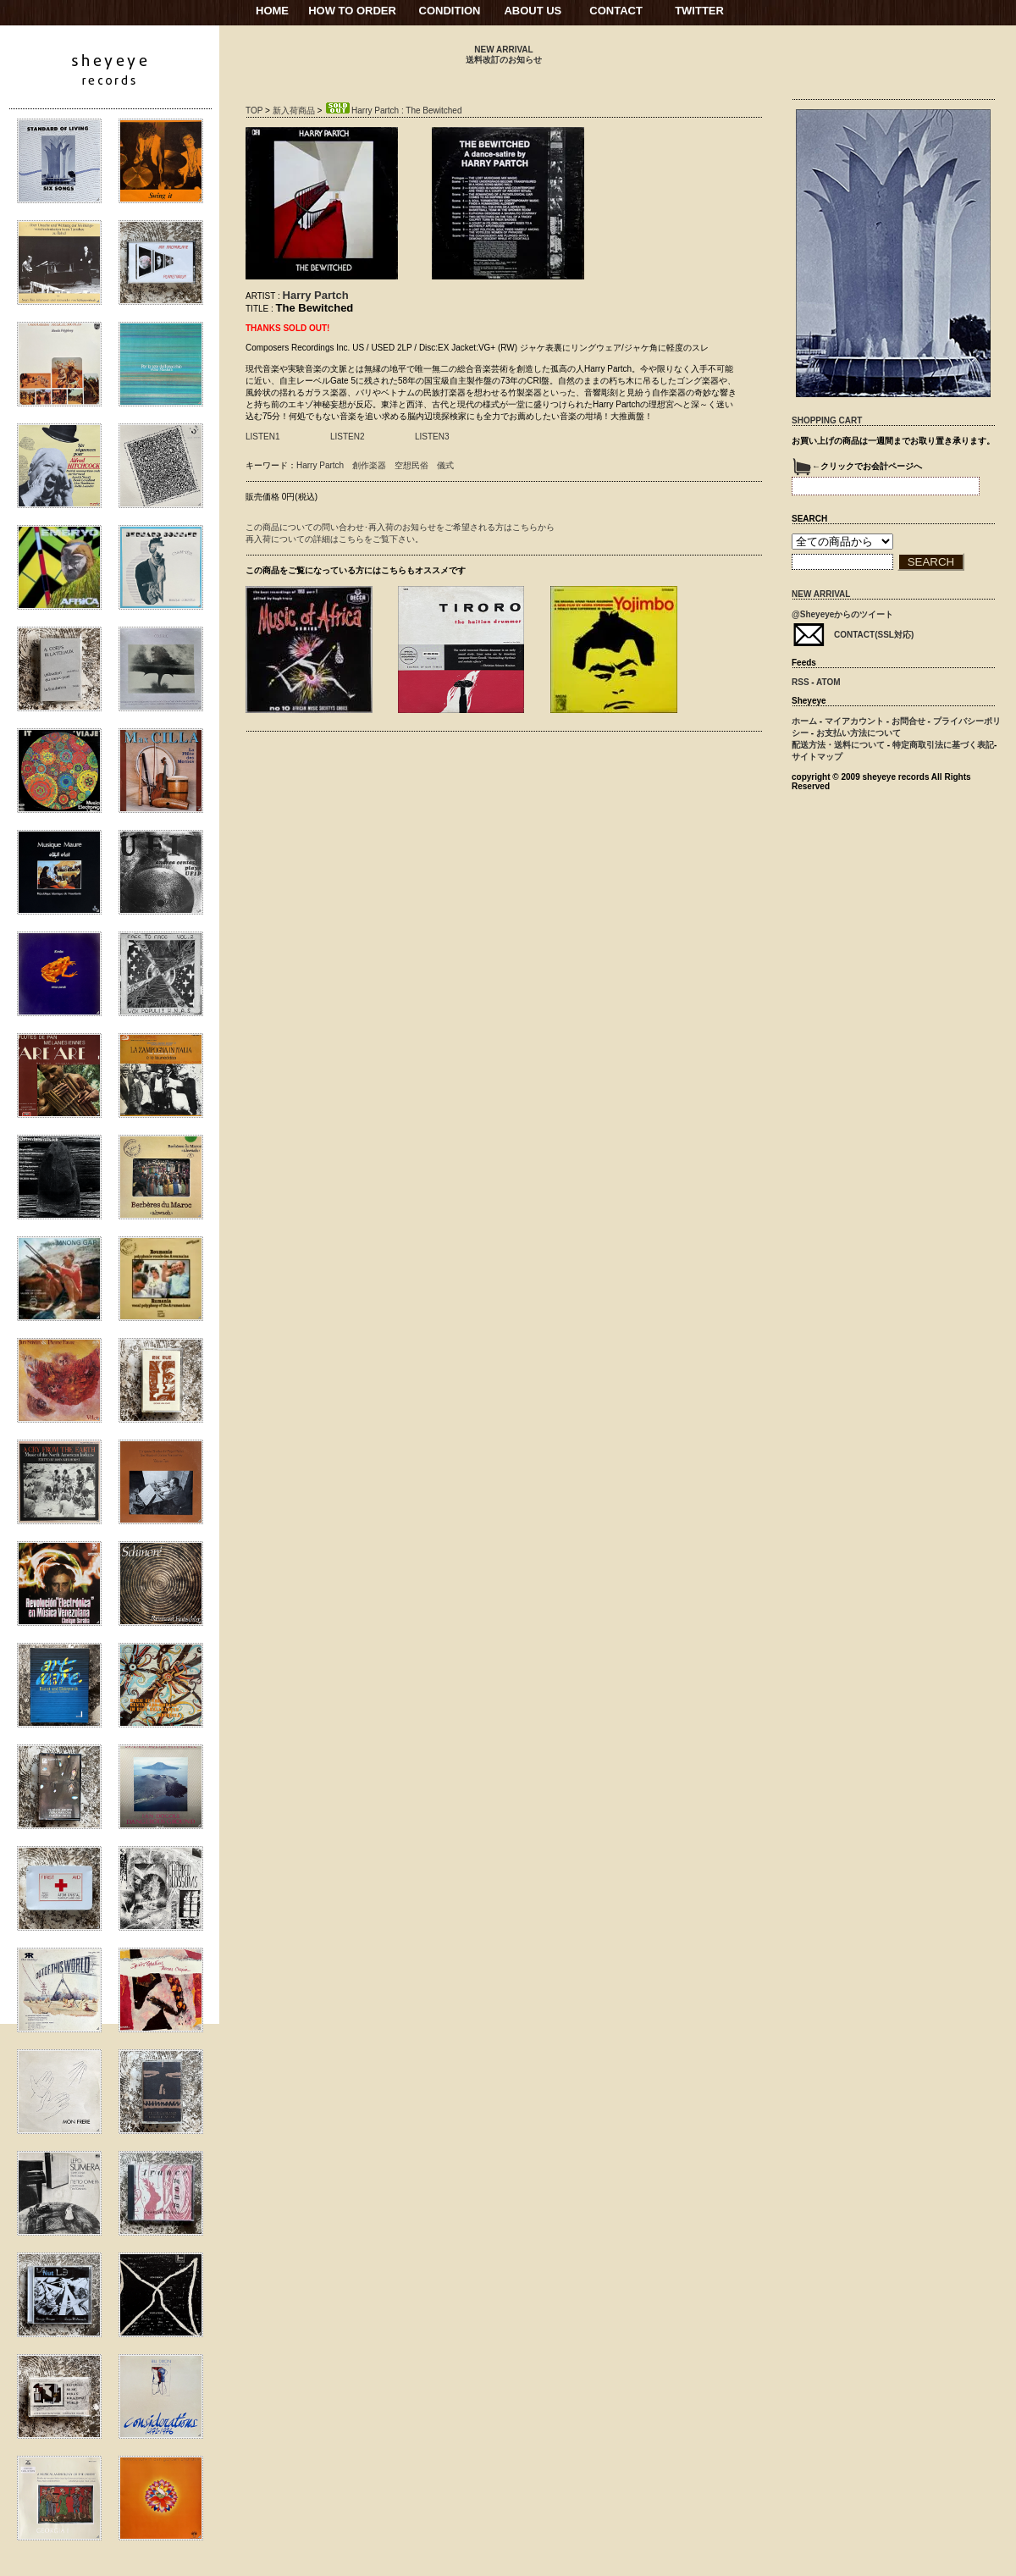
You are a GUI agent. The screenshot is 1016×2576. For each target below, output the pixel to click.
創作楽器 (369, 465)
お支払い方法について (858, 733)
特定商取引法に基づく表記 (943, 744)
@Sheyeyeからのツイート (842, 614)
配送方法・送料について (838, 744)
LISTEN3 (432, 436)
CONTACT (616, 10)
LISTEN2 (347, 436)
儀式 (445, 465)
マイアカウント (854, 721)
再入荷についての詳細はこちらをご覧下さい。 (334, 539)
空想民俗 (411, 465)
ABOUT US (532, 10)
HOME (272, 10)
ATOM (828, 682)
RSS (800, 682)
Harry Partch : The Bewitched (392, 110)
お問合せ (908, 721)
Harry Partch (316, 295)
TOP (254, 110)
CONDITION (450, 10)
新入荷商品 (294, 110)
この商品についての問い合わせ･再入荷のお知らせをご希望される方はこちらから (400, 527)
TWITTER (699, 10)
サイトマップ (817, 756)
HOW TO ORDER (352, 10)
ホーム (804, 721)
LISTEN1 (263, 436)
